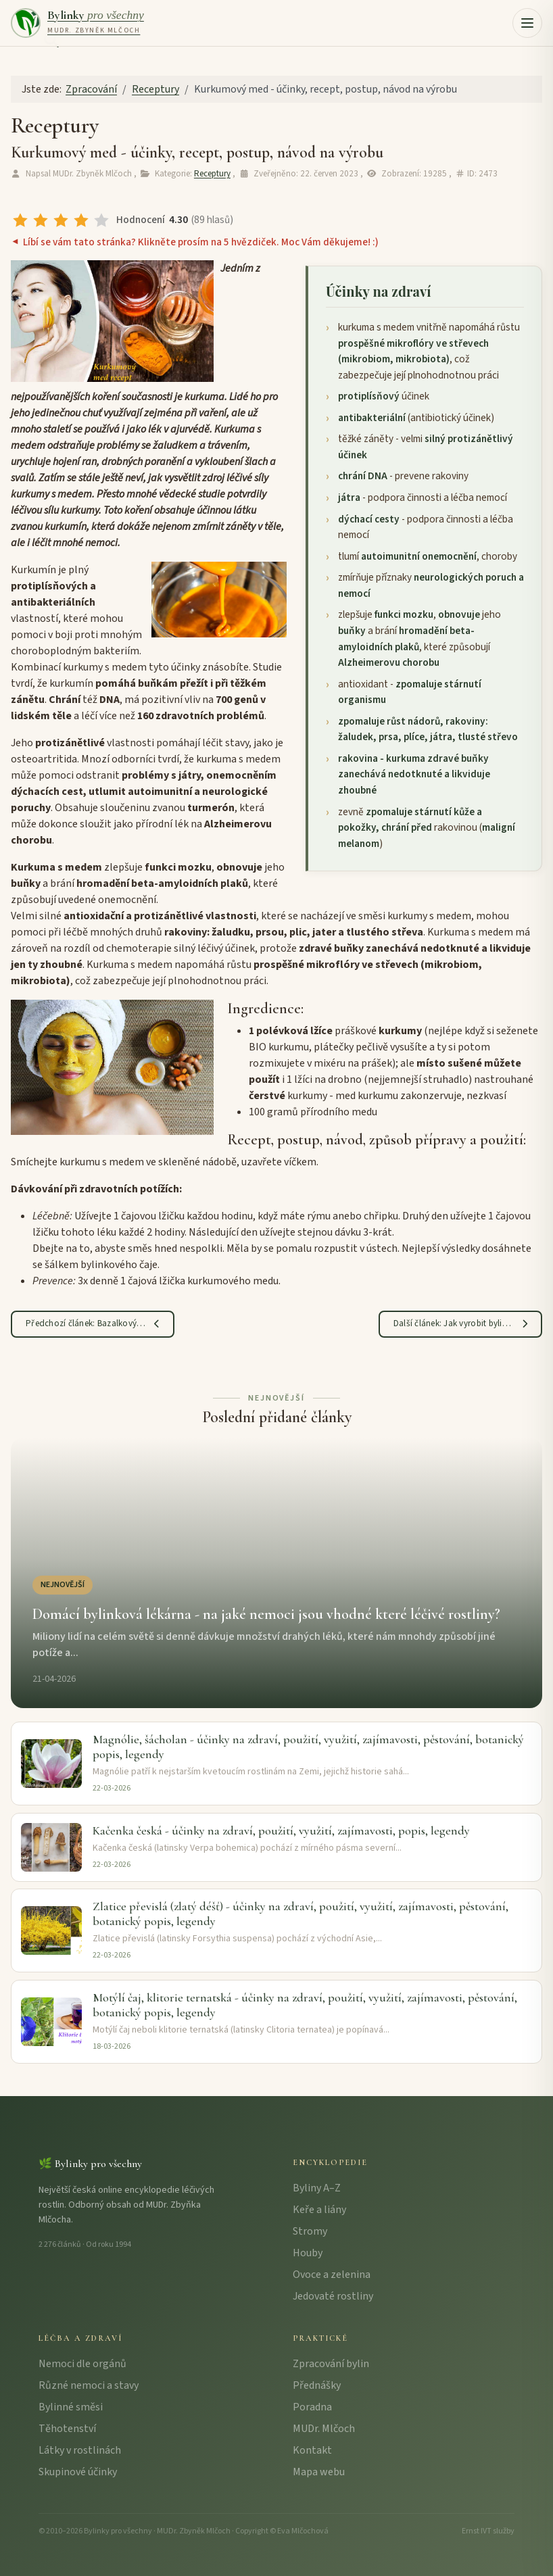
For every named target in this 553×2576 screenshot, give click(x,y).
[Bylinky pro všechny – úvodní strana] (77, 23)
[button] (527, 23)
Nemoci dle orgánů (82, 2363)
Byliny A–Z (317, 2188)
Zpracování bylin (331, 2363)
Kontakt (312, 2450)
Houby (307, 2252)
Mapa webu (319, 2471)
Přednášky (317, 2385)
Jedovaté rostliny (333, 2296)
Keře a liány (319, 2209)
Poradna (312, 2407)
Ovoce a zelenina (331, 2274)
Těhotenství (67, 2428)
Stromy (310, 2231)
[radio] (20, 220)
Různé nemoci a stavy (89, 2385)
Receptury (212, 174)
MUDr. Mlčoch (324, 2428)
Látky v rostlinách (80, 2450)
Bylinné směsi (71, 2407)
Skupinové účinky (78, 2471)
